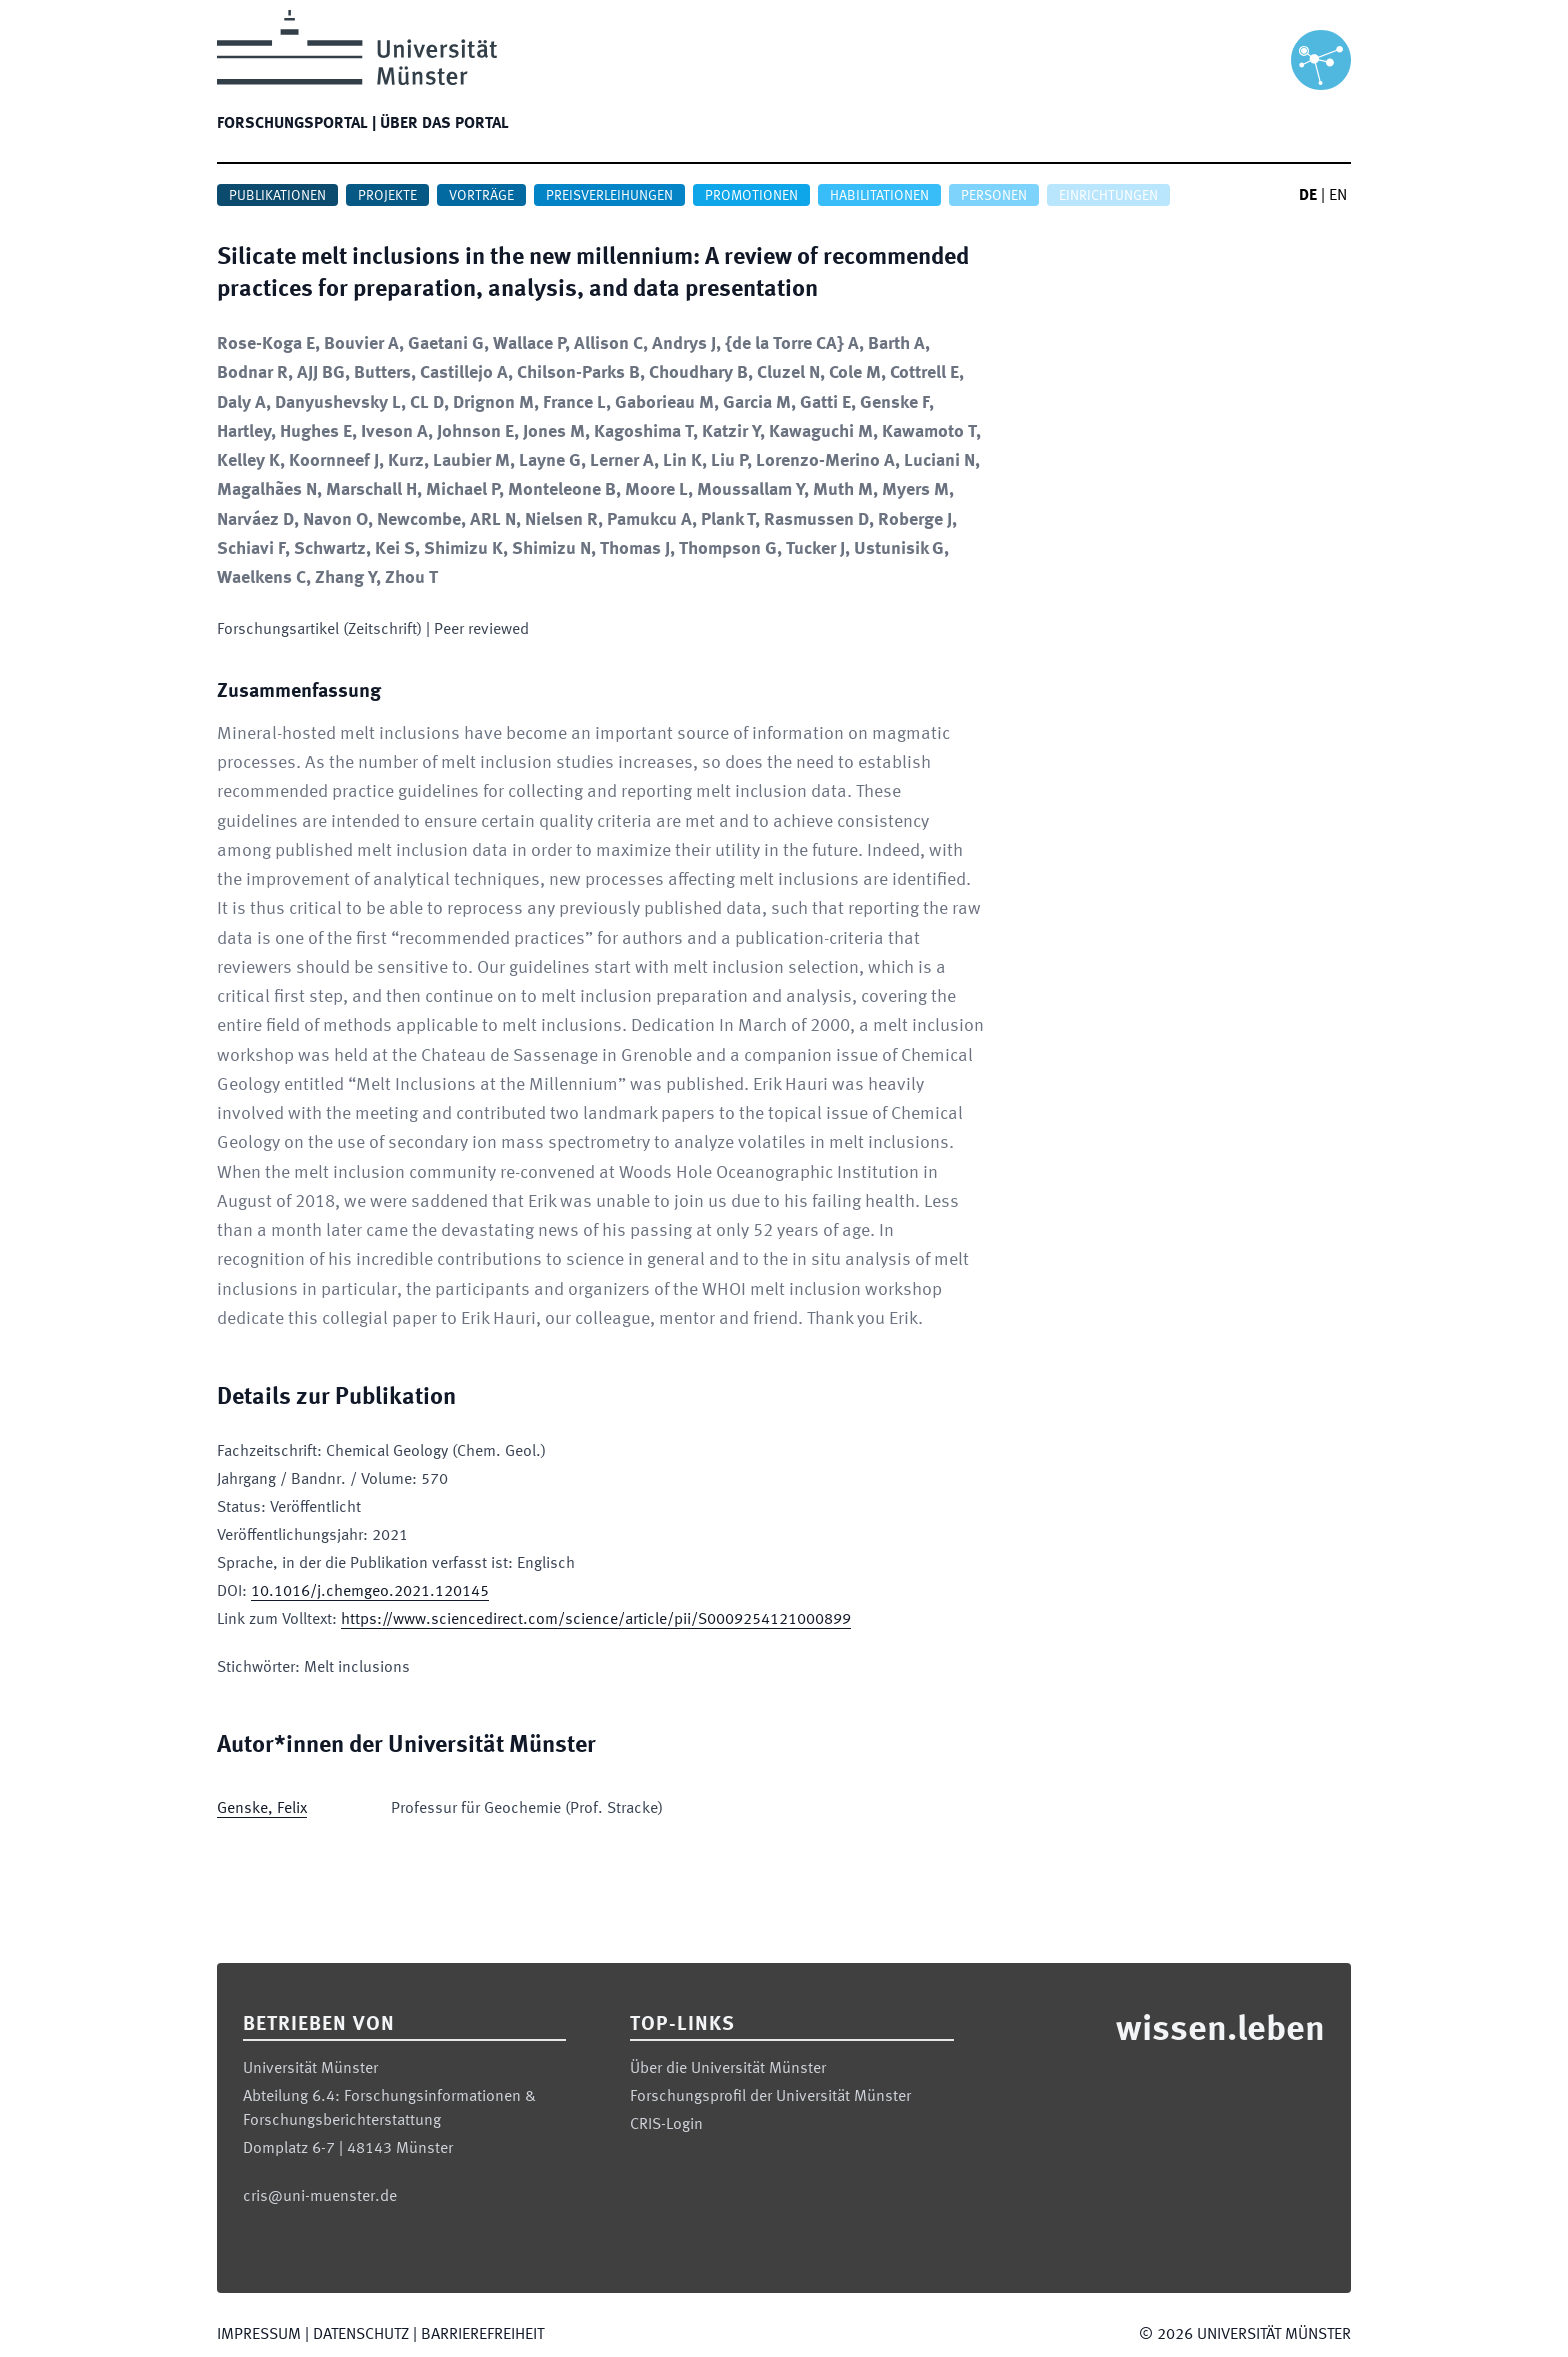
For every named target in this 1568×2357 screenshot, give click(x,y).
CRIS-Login (666, 2125)
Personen (994, 196)
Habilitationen (879, 196)
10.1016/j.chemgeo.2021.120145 (370, 1592)
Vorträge (481, 196)
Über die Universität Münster (728, 2069)
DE (1308, 196)
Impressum (259, 2335)
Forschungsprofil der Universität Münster (770, 2097)
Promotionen (751, 196)
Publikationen (277, 196)
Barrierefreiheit (482, 2335)
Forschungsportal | (296, 124)
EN (1338, 196)
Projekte (387, 196)
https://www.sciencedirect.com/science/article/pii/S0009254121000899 (596, 1620)
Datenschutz (361, 2335)
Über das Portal (444, 124)
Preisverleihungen (609, 196)
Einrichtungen (1108, 196)
